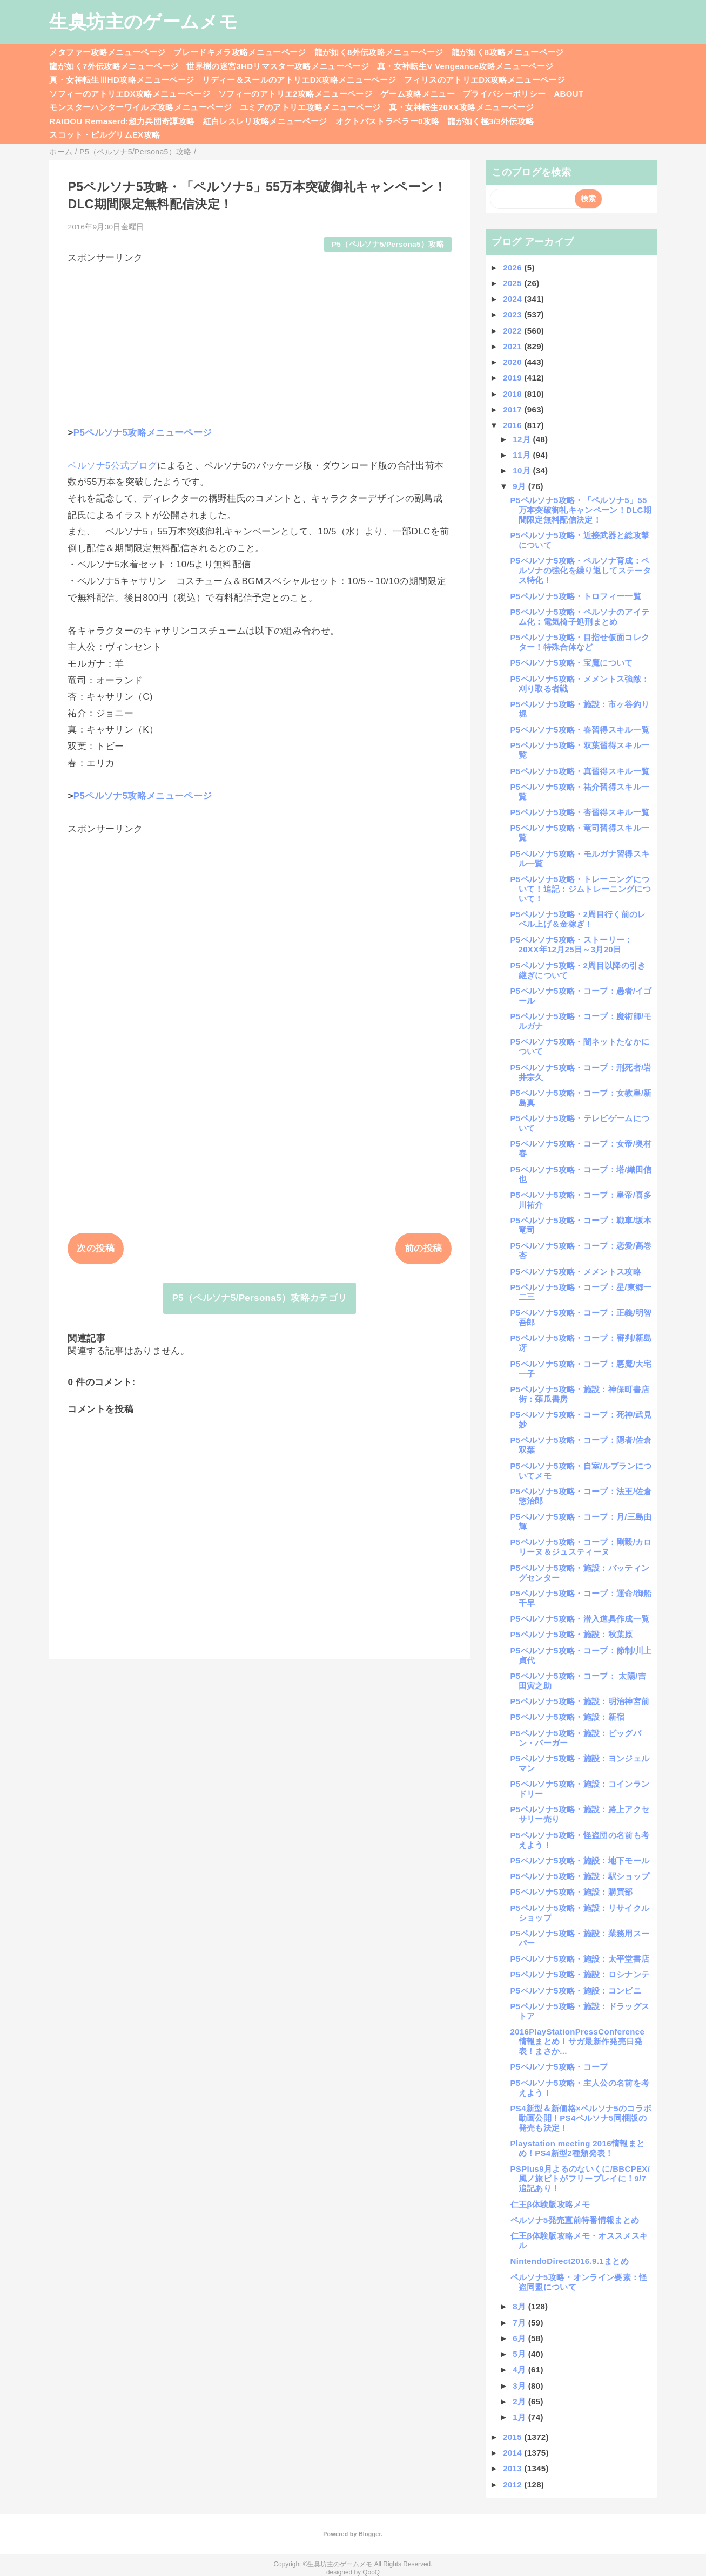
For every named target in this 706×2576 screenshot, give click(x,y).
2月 (520, 2401)
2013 (513, 2468)
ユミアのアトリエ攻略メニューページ (310, 107)
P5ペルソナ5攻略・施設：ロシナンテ (580, 1974)
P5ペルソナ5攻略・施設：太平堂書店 (580, 1958)
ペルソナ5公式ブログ (112, 465)
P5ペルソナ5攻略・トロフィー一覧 (575, 596)
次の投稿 (95, 1248)
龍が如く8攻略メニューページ (508, 52)
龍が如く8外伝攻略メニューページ (378, 52)
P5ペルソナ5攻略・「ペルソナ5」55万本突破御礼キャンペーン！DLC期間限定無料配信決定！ (581, 510)
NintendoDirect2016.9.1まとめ (569, 2261)
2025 (513, 283)
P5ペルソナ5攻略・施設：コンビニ (575, 1990)
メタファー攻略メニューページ (107, 52)
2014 (513, 2452)
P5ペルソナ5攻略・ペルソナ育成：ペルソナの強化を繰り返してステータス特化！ (580, 570)
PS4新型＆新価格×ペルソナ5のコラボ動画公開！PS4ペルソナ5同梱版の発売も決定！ (581, 2118)
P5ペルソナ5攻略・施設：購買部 (571, 1891)
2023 (513, 314)
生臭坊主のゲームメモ (143, 21)
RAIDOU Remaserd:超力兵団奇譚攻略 (121, 121)
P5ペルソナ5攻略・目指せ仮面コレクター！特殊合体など (580, 642)
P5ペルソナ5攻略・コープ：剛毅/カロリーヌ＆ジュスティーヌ (581, 1546)
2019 (513, 377)
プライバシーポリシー (504, 93)
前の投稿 (423, 1248)
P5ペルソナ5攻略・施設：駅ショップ (580, 1876)
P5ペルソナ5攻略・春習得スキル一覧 (580, 729)
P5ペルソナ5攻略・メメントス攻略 (575, 1271)
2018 (513, 393)
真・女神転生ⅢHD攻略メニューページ (121, 79)
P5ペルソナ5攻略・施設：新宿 (567, 1716)
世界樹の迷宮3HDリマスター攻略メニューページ (277, 66)
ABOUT (568, 93)
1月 (520, 2417)
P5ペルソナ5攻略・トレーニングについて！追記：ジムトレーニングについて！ (580, 889)
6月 (520, 2338)
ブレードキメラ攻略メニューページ (239, 52)
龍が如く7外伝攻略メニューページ (113, 66)
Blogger (370, 2534)
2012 (513, 2484)
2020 (513, 362)
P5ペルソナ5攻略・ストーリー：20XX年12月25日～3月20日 (571, 944)
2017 (513, 409)
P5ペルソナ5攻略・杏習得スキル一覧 (580, 812)
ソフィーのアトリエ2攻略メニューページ (295, 93)
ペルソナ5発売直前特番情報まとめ (575, 2220)
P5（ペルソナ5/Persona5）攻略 (388, 244)
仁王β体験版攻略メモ (550, 2204)
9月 (520, 486)
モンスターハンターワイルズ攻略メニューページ (140, 107)
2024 (513, 298)
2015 (513, 2437)
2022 (513, 330)
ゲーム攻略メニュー (417, 93)
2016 (513, 425)
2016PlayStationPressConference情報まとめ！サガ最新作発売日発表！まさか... (577, 2041)
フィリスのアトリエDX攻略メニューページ (484, 79)
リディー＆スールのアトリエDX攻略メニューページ (299, 79)
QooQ (371, 2572)
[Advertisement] (259, 340)
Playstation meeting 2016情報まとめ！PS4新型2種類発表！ (577, 2148)
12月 (523, 439)
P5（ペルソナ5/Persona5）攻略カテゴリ (259, 1298)
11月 (523, 454)
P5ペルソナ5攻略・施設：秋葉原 (571, 1634)
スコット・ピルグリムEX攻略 (104, 134)
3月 (520, 2385)
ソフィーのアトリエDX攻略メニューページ (129, 93)
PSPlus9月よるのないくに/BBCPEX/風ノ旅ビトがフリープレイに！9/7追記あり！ (580, 2178)
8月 (520, 2306)
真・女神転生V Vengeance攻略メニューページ (465, 66)
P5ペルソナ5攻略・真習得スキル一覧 (580, 771)
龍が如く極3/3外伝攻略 (490, 121)
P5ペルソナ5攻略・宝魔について (571, 662)
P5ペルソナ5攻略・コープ (559, 2066)
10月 (523, 470)
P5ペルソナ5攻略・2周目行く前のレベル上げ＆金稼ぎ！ (578, 919)
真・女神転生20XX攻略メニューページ (461, 107)
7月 (520, 2322)
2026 (513, 267)
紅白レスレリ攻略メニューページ (265, 121)
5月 (520, 2353)
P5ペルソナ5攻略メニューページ (142, 433)
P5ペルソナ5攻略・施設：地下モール (580, 1860)
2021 (513, 346)
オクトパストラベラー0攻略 (387, 121)
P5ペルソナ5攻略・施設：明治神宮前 (580, 1701)
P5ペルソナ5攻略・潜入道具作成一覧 (580, 1618)
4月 (520, 2369)
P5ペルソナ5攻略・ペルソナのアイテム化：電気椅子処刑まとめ (580, 616)
